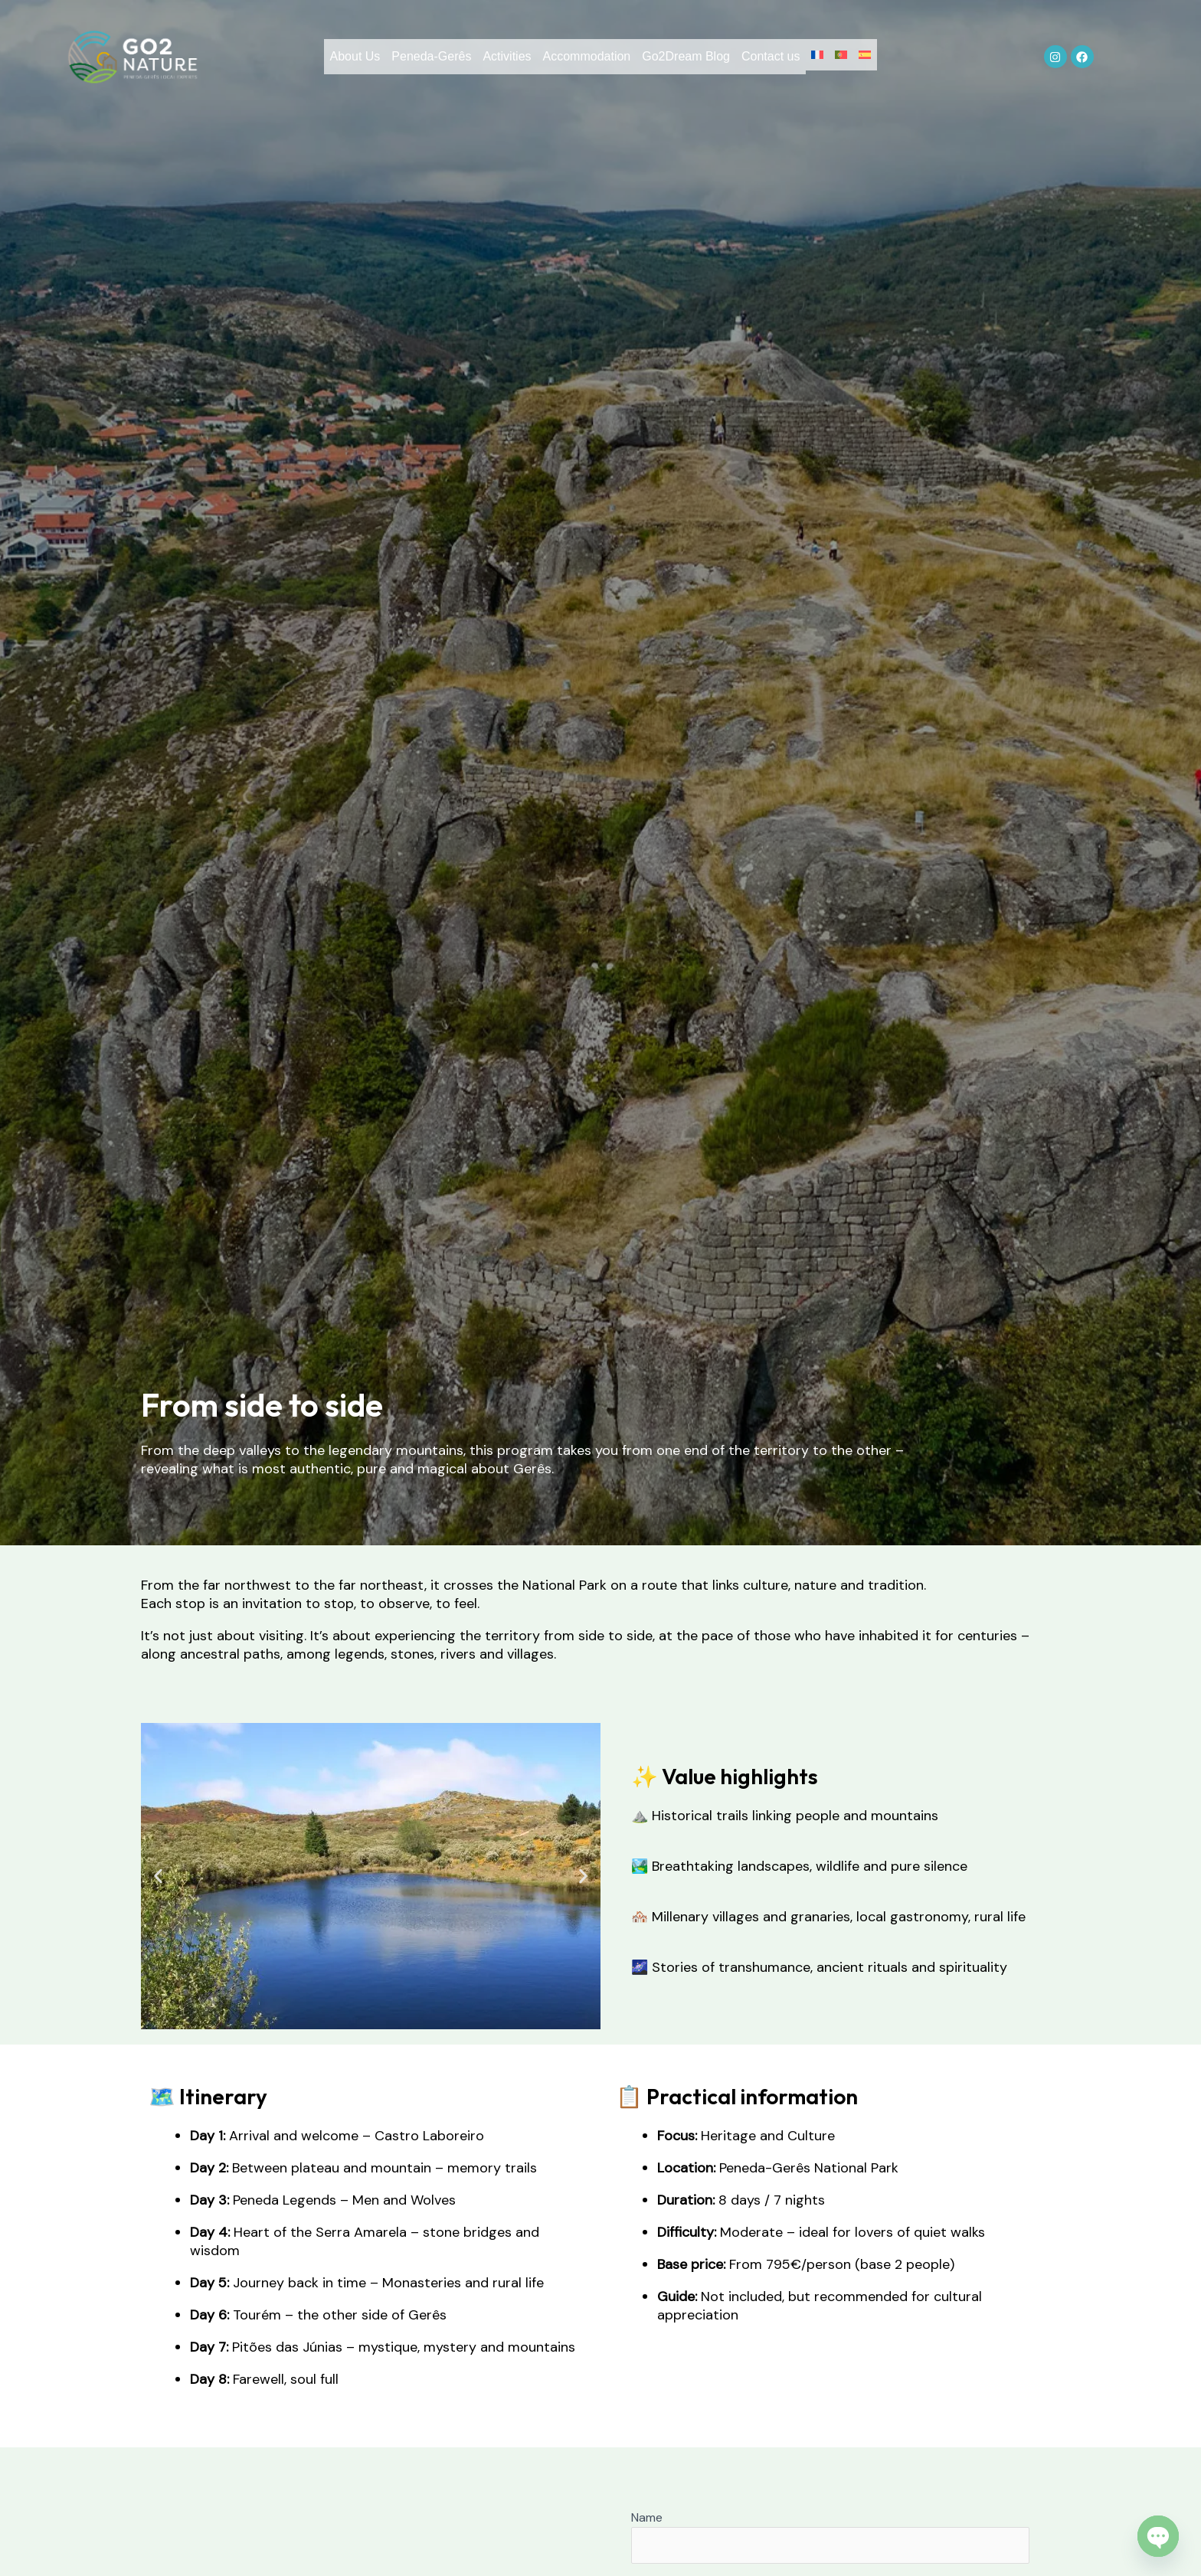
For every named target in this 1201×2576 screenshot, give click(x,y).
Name (830, 2537)
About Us (309, 60)
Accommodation (576, 60)
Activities (484, 60)
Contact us (782, 60)
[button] (158, 1876)
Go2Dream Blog (686, 60)
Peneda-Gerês (397, 60)
